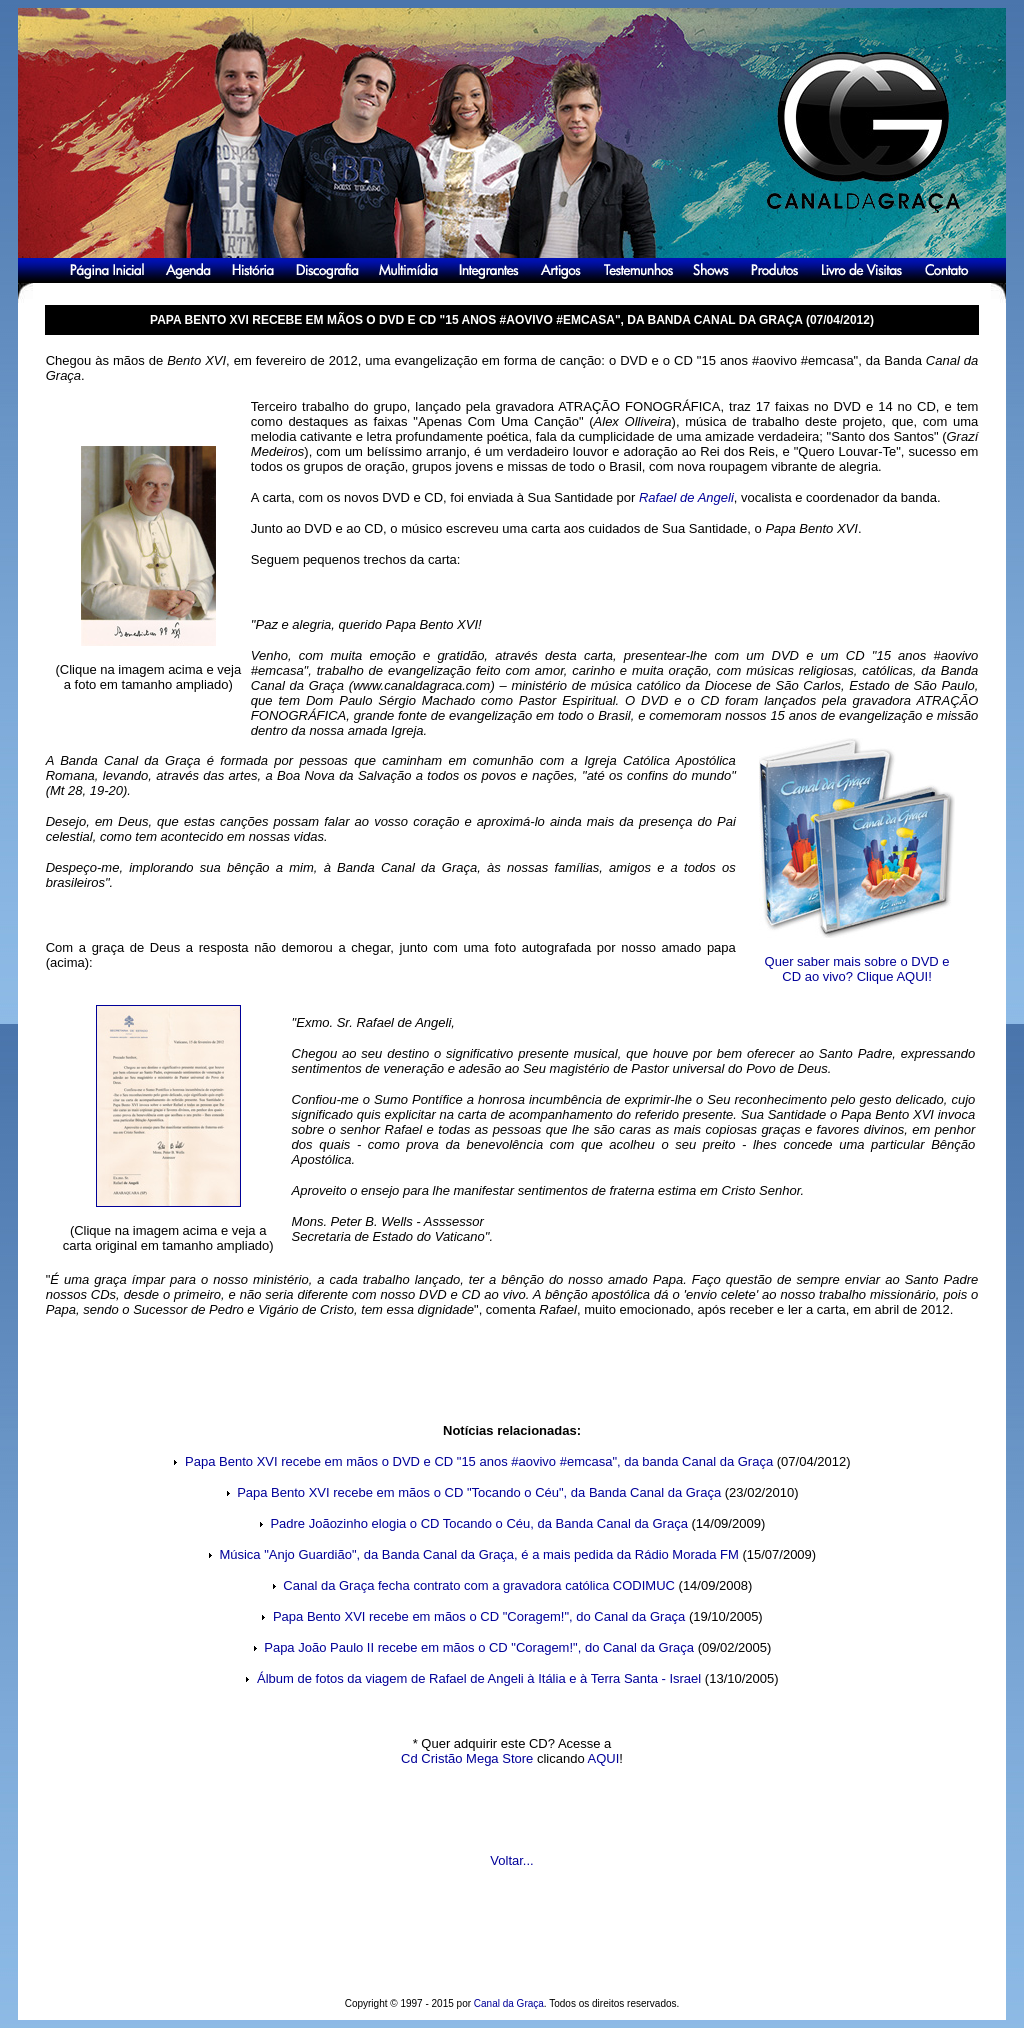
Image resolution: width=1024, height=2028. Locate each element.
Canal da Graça (509, 2003)
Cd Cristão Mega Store (467, 1758)
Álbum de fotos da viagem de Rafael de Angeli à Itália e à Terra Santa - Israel (479, 1678)
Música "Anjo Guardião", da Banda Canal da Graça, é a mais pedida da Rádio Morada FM (477, 1554)
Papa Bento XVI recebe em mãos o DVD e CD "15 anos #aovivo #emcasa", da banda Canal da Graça (479, 1461)
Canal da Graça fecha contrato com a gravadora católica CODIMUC (479, 1585)
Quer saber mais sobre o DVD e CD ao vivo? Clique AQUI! (857, 969)
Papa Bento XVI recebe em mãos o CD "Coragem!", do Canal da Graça (479, 1616)
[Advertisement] (510, 1948)
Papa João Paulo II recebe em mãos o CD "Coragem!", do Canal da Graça (479, 1647)
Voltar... (511, 1860)
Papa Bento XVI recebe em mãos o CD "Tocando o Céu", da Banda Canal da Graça (479, 1492)
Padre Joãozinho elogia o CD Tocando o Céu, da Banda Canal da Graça (477, 1523)
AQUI (604, 1758)
